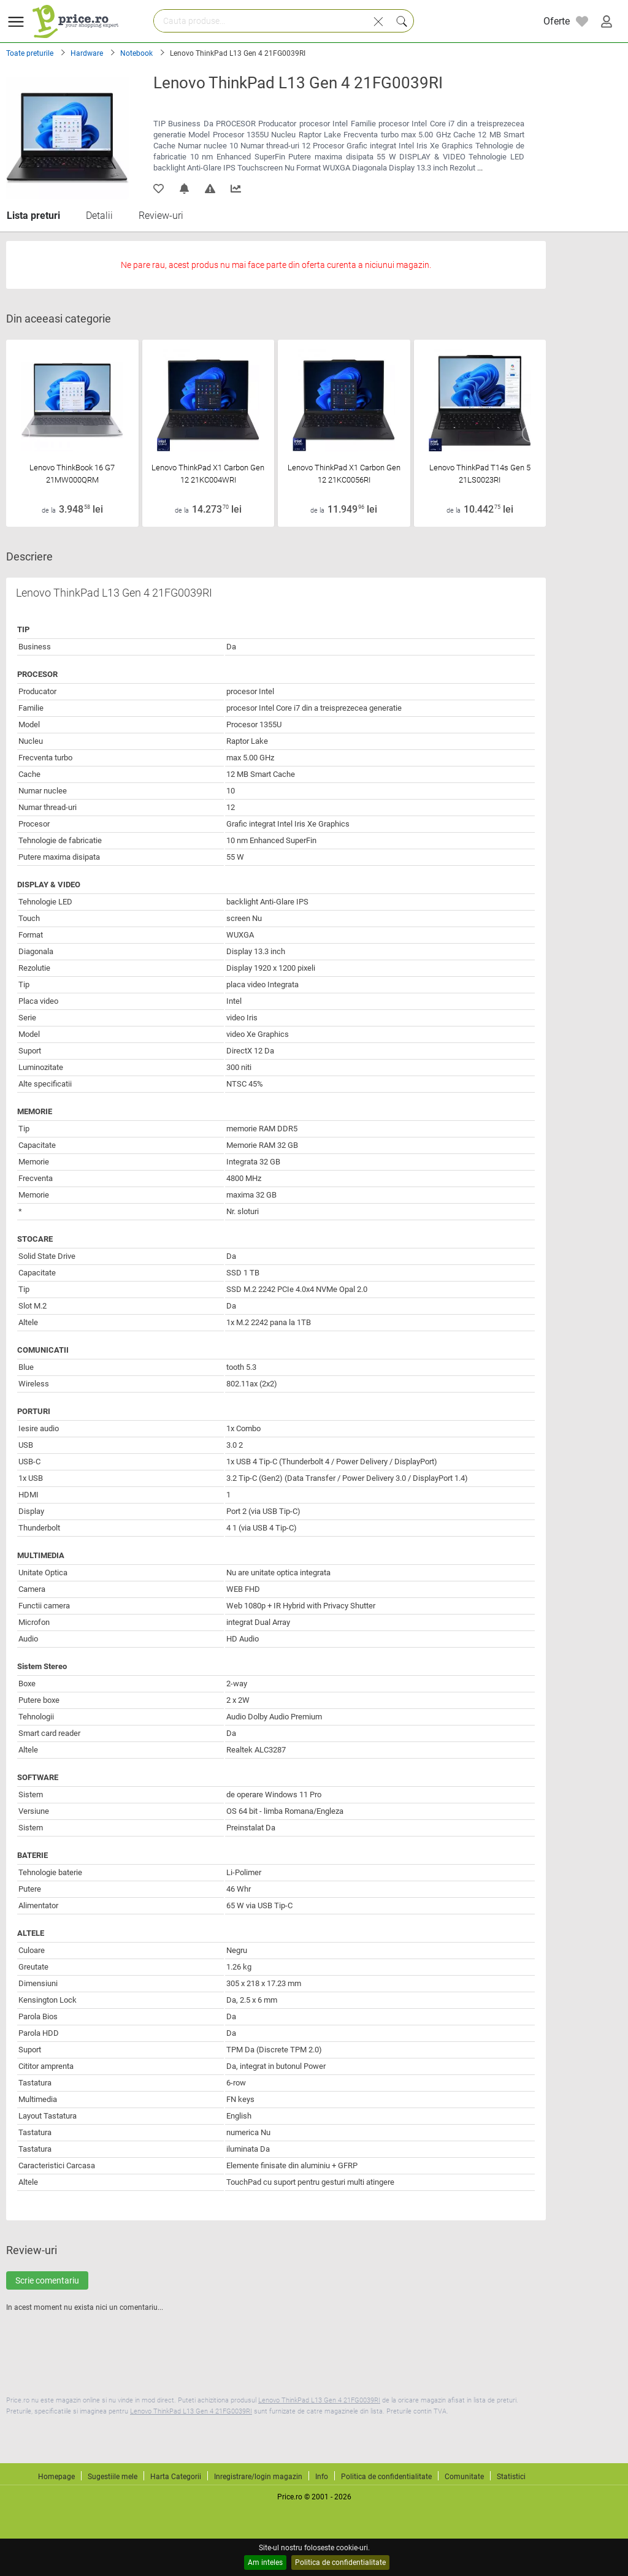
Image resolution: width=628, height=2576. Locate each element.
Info (321, 2476)
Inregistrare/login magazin (258, 2476)
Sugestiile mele (112, 2476)
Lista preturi (33, 215)
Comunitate (464, 2476)
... (480, 167)
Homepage (56, 2476)
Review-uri (161, 215)
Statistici (511, 2476)
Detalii (99, 215)
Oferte (556, 21)
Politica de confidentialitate (340, 2562)
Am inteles (265, 2562)
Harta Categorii (175, 2476)
